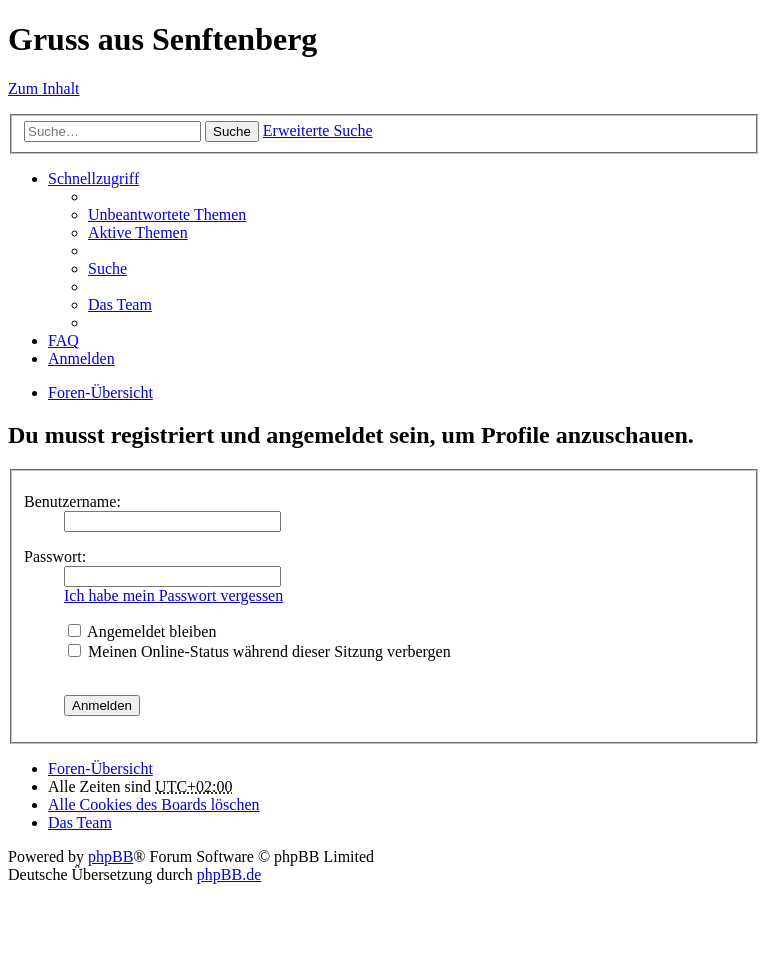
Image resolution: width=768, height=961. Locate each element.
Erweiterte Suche (318, 130)
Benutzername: (72, 501)
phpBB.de (229, 874)
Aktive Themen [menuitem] (138, 232)
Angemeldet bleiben (142, 631)
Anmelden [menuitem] (81, 358)
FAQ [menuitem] (63, 340)
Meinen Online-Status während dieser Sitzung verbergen (259, 651)
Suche (232, 131)
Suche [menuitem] (107, 268)
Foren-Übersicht (100, 392)
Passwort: (55, 556)
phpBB (110, 856)
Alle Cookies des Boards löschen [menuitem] (154, 804)
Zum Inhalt (44, 88)
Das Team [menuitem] (120, 304)
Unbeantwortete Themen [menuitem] (167, 214)
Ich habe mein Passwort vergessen (173, 595)
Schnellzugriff (93, 178)
